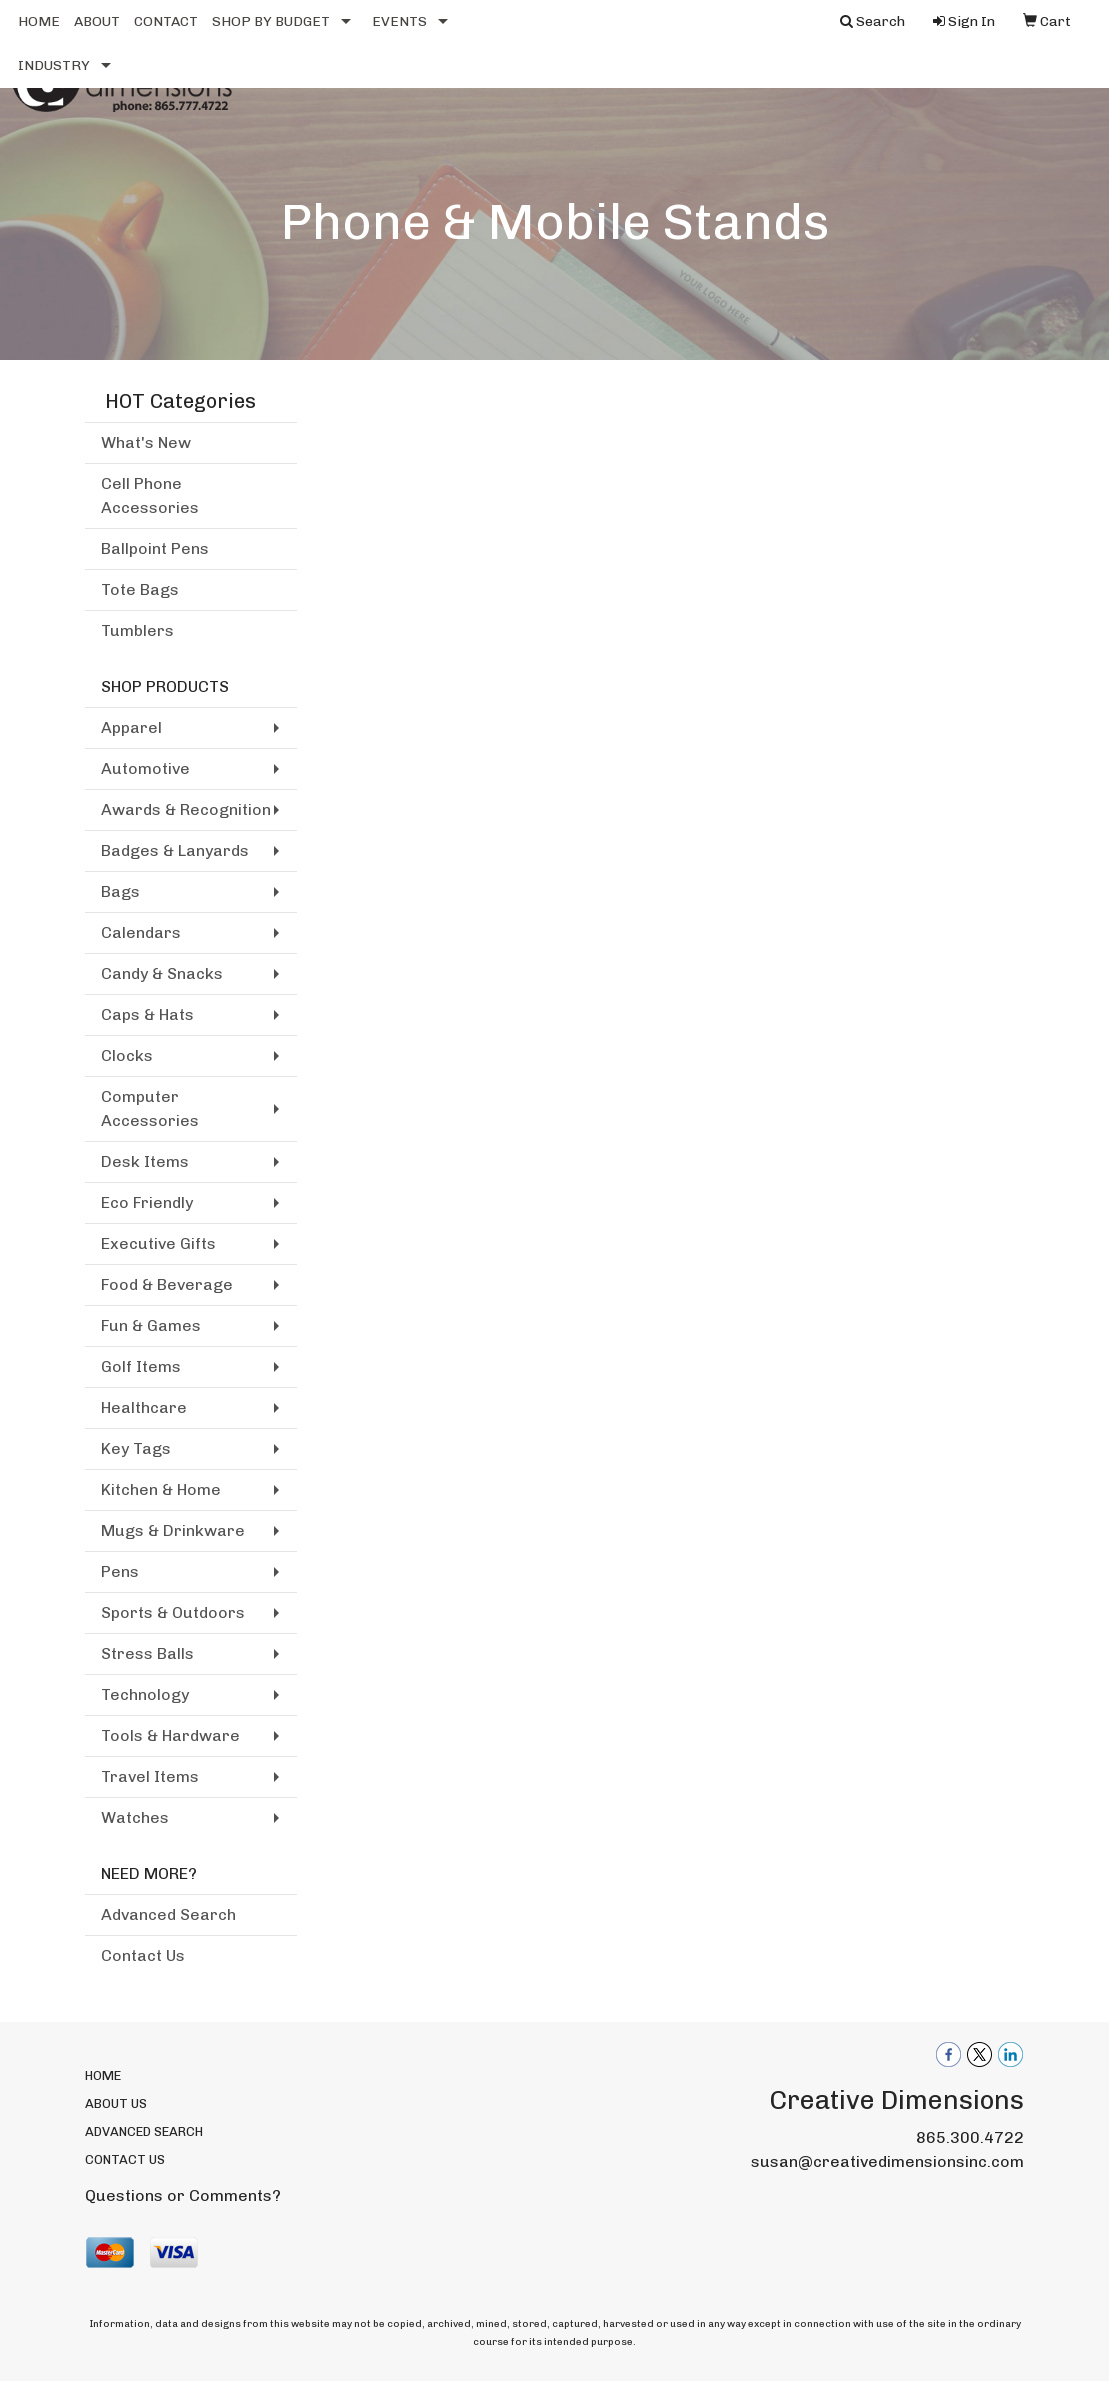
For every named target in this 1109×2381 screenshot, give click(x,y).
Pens (120, 1571)
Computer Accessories (150, 1108)
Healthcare (144, 1407)
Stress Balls (147, 1653)
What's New (146, 442)
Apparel (131, 727)
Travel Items (150, 1776)
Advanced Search (168, 1914)
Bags (120, 891)
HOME (39, 21)
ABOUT (97, 21)
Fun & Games (151, 1325)
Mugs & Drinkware (173, 1530)
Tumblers (137, 630)
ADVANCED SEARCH (144, 2131)
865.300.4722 (970, 2137)
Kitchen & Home (161, 1489)
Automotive (145, 768)
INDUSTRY (54, 65)
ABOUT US (116, 2103)
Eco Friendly (147, 1202)
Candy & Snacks (162, 973)
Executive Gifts (158, 1243)
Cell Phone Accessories (150, 495)
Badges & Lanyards (175, 850)
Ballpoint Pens (155, 548)
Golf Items (141, 1366)
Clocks (127, 1055)
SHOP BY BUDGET (271, 21)
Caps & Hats (147, 1014)
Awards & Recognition (186, 809)
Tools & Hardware (170, 1735)
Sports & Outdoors (173, 1612)
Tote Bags (140, 589)
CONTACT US (125, 2159)
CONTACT (166, 21)
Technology (145, 1694)
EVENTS (399, 21)
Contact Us (143, 1955)
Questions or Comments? (183, 2195)
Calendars (141, 932)
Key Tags (136, 1448)
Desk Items (145, 1161)
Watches (135, 1817)
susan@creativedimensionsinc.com (887, 2161)
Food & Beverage (167, 1284)
